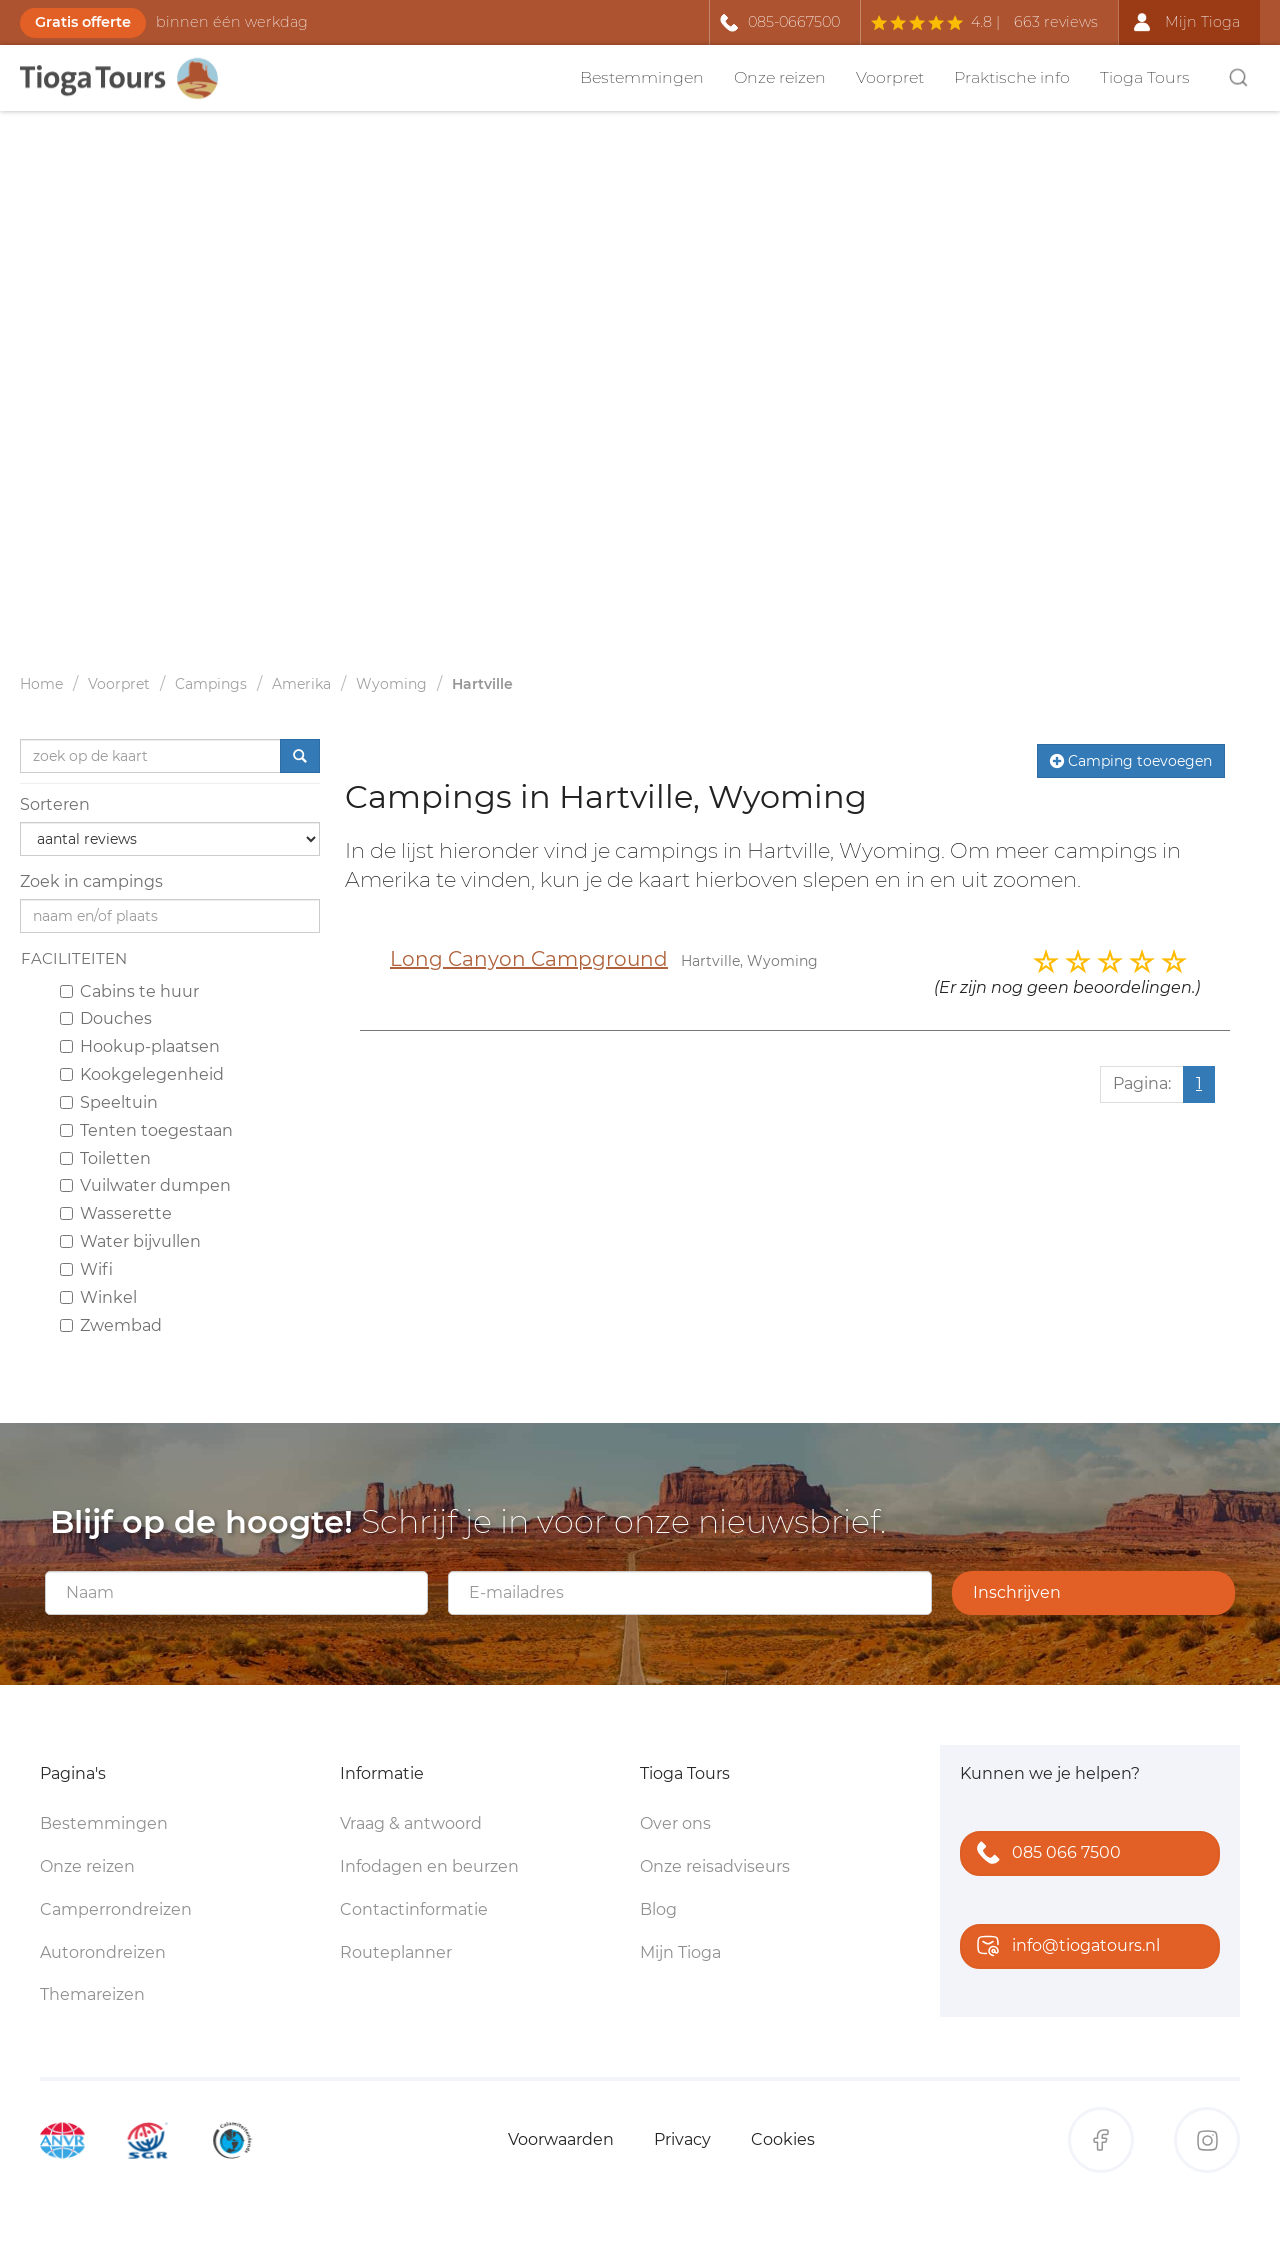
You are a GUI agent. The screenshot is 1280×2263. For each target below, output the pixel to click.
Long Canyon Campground (529, 959)
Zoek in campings (91, 881)
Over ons (675, 1823)
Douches (106, 1018)
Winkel (98, 1297)
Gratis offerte (83, 22)
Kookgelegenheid (142, 1074)
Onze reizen (780, 77)
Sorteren (55, 804)
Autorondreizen (103, 1952)
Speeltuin (109, 1102)
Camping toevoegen (1131, 761)
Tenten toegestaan (146, 1130)
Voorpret (890, 77)
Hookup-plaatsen (140, 1046)
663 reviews (1056, 22)
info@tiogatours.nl (1064, 1947)
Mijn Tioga (680, 1952)
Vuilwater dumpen (145, 1185)
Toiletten (105, 1158)
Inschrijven (1017, 1592)
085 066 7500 (1044, 1854)
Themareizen (92, 1994)
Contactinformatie (414, 1909)
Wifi (86, 1269)
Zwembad (111, 1325)
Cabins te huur (129, 991)
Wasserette (116, 1213)
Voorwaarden (561, 2139)
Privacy (682, 2139)
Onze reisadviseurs (715, 1866)
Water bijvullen (130, 1241)
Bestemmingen (642, 77)
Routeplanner (396, 1952)
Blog (658, 1909)
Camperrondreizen (116, 1909)
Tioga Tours (1145, 77)
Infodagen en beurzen (429, 1866)
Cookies (783, 2139)
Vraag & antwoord (411, 1823)
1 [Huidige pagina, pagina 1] (1199, 1083)
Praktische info (1012, 77)
